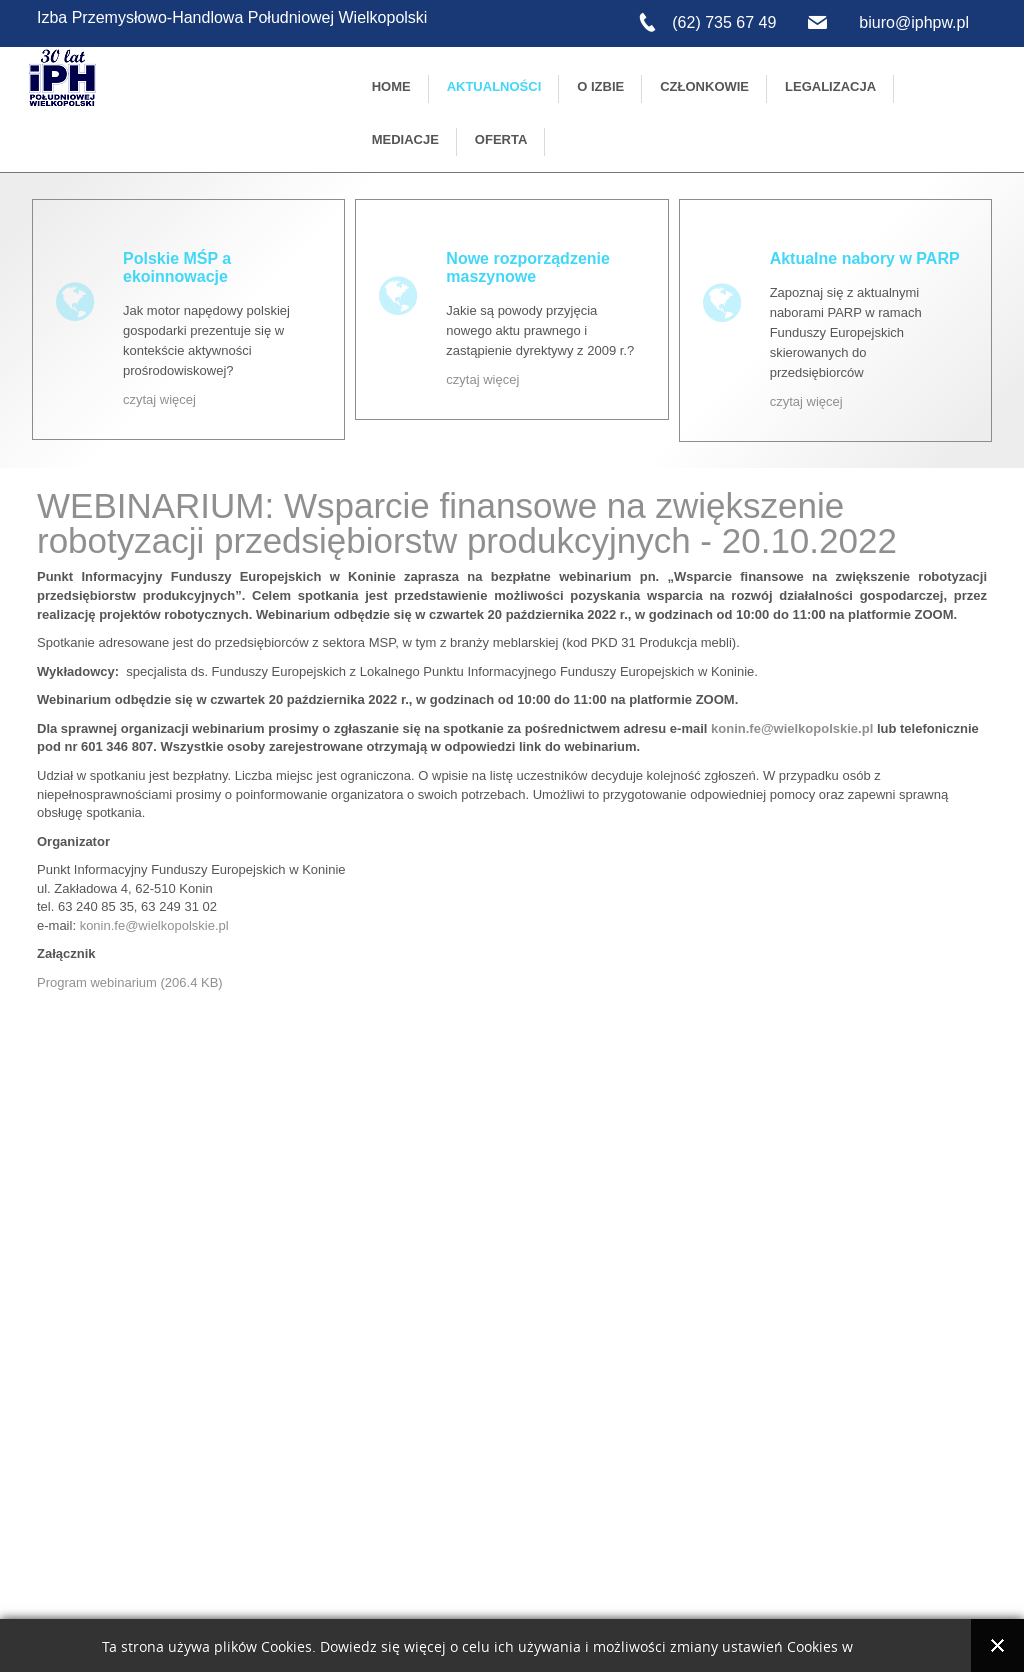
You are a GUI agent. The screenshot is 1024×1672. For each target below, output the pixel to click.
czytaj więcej (159, 399)
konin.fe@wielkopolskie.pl (154, 925)
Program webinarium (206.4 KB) (130, 982)
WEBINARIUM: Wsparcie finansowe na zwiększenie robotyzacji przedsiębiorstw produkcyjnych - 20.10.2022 (467, 523)
